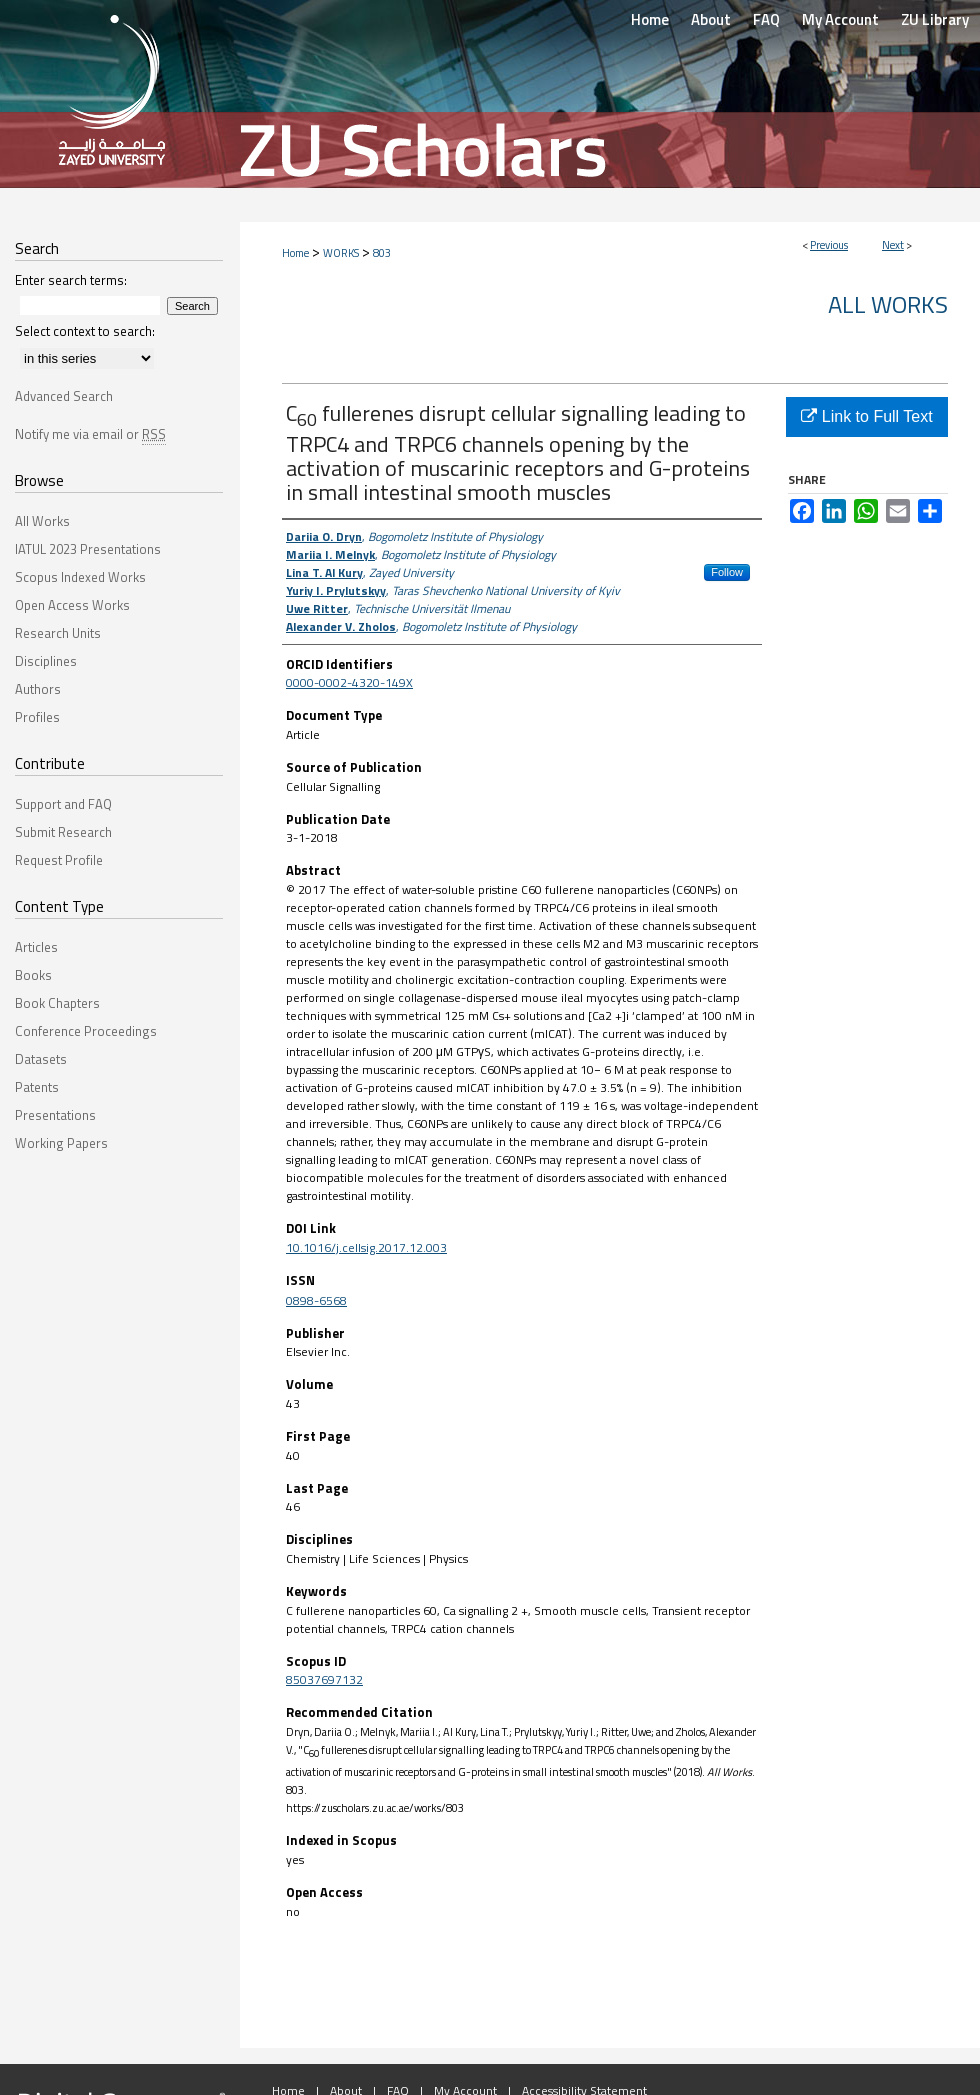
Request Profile (59, 860)
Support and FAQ (63, 804)
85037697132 (324, 1679)
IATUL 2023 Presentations (88, 549)
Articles (36, 947)
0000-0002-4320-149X (349, 682)
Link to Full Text (866, 416)
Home (295, 253)
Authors (38, 689)
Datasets (41, 1059)
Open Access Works (72, 605)
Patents (37, 1087)
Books (33, 975)
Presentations (55, 1115)
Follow (727, 572)
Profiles (37, 717)
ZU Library (935, 19)
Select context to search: (85, 331)
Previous (829, 245)
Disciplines (46, 661)
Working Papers (61, 1143)
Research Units (58, 633)
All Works (888, 304)
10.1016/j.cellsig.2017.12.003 (366, 1247)
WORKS (341, 253)
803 (382, 253)
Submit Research (63, 832)
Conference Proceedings (86, 1031)
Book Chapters (57, 1003)
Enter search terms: (71, 280)
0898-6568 (316, 1300)
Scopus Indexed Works (80, 577)
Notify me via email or (90, 434)
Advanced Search (64, 396)
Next (893, 245)
